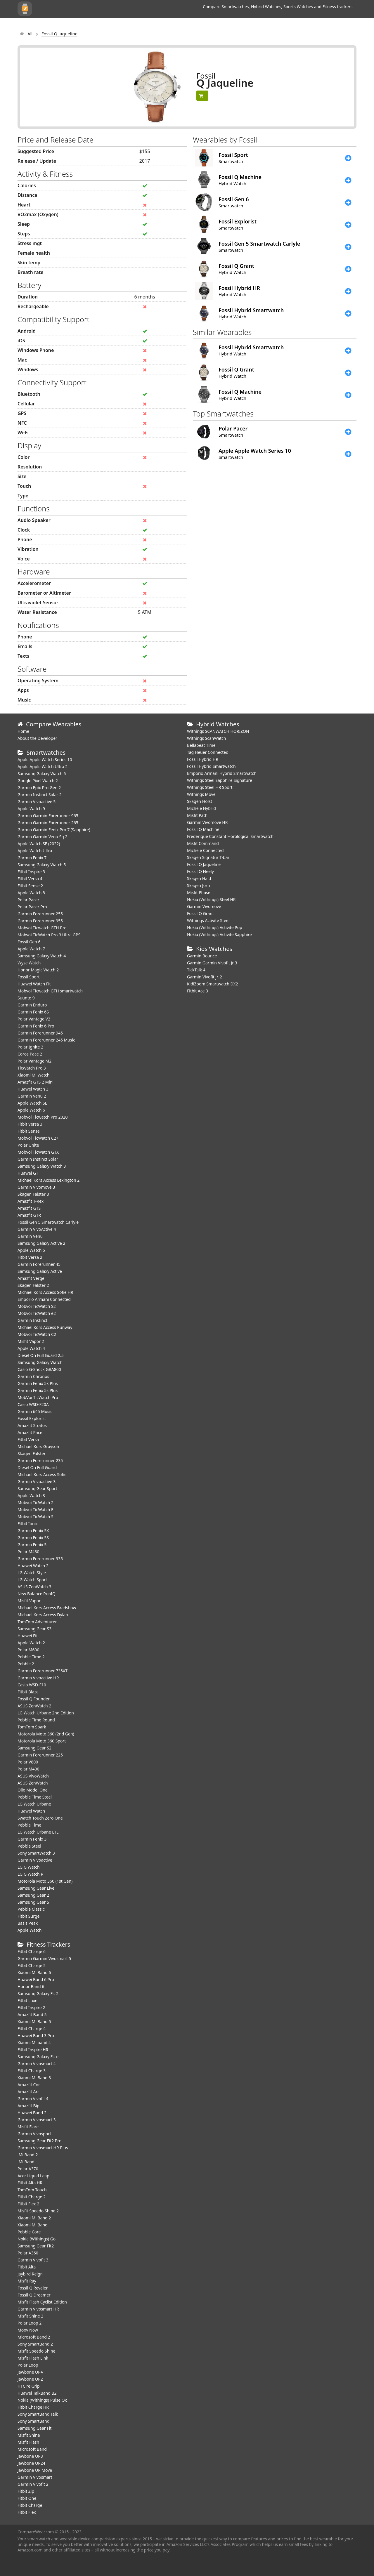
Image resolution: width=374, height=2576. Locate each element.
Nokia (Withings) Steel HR (211, 899)
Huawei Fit (28, 1635)
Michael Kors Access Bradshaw (47, 1607)
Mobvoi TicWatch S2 (37, 1306)
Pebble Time (29, 1825)
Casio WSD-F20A (33, 1404)
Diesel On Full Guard (37, 1467)
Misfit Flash (28, 2442)
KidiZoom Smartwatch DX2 (212, 984)
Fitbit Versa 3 (30, 1124)
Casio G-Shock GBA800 (39, 1369)
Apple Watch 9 (31, 808)
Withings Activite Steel (208, 920)
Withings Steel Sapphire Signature (219, 780)
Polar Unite (28, 1145)
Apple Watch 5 (31, 1250)
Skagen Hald (199, 878)
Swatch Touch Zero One (40, 1818)
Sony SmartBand (33, 2421)
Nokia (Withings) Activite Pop (214, 927)
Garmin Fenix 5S (33, 1537)
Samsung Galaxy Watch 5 (42, 864)
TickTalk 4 (196, 970)
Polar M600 (28, 1649)
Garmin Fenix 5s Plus (38, 1390)
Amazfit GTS (29, 1208)
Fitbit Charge (30, 2505)
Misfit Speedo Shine (36, 2351)
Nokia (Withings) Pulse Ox (42, 2400)
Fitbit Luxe (27, 2000)
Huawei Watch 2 (33, 1565)
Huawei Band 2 (32, 2112)
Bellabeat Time (201, 745)
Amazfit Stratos (32, 1425)
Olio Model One (33, 1790)
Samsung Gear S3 (34, 1628)
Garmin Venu (30, 1236)
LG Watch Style (32, 1572)
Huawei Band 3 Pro (36, 2035)
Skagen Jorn (198, 885)
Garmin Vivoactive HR (38, 1678)
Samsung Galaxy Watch (40, 1362)
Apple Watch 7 (31, 949)
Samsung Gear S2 (34, 1748)
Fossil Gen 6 (29, 942)
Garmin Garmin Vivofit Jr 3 (212, 963)
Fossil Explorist (32, 1418)
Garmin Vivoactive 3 (37, 1481)
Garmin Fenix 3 (32, 1839)
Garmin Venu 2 (32, 1096)
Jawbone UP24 (31, 2463)
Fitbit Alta (27, 2267)
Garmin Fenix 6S (33, 1012)
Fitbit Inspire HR (33, 2049)
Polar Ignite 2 (30, 1047)
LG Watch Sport (32, 1579)
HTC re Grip (29, 2386)
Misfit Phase (198, 892)
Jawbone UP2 (30, 2379)
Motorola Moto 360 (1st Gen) (45, 1881)
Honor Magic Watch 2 (38, 970)
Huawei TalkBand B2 (37, 2393)
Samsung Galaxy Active (40, 1271)
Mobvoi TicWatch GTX (38, 1152)
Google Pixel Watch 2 (38, 780)
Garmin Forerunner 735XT (42, 1671)
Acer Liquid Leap (33, 2176)
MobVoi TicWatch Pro (38, 1397)
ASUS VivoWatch (33, 1776)
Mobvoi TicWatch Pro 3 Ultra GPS (49, 935)
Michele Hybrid (201, 808)
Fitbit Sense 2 (30, 885)
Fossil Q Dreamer (34, 2295)
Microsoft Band (32, 2449)
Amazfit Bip (28, 2105)
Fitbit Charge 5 (32, 1965)
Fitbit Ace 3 (197, 991)
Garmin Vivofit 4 (33, 2098)
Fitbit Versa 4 (30, 878)
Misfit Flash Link (33, 2358)
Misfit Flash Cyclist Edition (42, 2302)
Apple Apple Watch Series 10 (45, 759)
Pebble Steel (29, 1846)
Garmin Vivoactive (35, 1860)
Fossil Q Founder (34, 1699)
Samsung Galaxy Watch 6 (42, 773)
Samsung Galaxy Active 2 (41, 1243)
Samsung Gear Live (36, 1888)
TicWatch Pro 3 (32, 1068)
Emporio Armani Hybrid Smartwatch (222, 773)
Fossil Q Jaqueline (204, 864)
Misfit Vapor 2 (31, 1341)
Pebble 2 (26, 1664)
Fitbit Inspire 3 (31, 871)
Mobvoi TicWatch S (35, 1516)
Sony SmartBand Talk (38, 2414)
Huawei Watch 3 (33, 1089)
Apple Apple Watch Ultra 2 (43, 766)
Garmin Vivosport (34, 2133)
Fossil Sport (29, 977)
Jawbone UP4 (30, 2372)
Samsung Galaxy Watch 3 (42, 1166)
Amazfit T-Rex (31, 1201)
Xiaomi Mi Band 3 (34, 2077)
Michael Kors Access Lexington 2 (48, 1180)
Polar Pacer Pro (32, 906)
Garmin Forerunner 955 (40, 921)
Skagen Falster (32, 1453)
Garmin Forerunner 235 (40, 1460)
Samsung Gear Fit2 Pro (39, 2140)
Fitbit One (27, 2498)
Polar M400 (28, 1769)
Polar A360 (28, 2253)
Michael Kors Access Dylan (43, 1614)
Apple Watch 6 (31, 1110)
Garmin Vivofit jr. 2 (204, 977)
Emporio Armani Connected (44, 1299)
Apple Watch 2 (31, 1642)
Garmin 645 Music (35, 1411)
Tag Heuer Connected (207, 752)
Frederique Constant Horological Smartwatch (230, 836)
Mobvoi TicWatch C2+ (38, 1138)
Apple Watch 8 (31, 892)
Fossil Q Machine (203, 829)
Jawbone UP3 (30, 2456)
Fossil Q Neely (200, 871)
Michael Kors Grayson (38, 1446)
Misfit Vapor (29, 1600)
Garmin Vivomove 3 (36, 1187)
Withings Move (201, 794)
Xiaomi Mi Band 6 (34, 1972)
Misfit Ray (27, 2281)
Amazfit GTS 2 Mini (35, 1082)
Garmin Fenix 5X (33, 1530)
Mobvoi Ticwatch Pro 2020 (43, 1117)
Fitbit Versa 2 (30, 1257)
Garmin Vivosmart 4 (37, 2063)
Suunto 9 (26, 998)
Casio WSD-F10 (32, 1685)
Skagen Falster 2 (33, 1285)
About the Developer (37, 738)
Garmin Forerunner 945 (40, 1033)
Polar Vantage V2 (34, 1019)
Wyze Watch (29, 963)
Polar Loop (28, 2365)
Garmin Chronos (33, 1376)
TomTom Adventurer (37, 1621)
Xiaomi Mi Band (33, 2225)
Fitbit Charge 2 (32, 2197)
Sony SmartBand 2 (35, 2344)
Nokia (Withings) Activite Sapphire (219, 934)
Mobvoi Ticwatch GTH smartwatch (50, 991)
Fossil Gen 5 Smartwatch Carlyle (48, 1222)
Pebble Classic (31, 1909)
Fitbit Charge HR (33, 2407)
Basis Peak (28, 1923)
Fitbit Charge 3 (32, 2070)
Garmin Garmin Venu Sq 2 (42, 836)
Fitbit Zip (26, 2491)
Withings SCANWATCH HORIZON (218, 731)
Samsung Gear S (33, 1902)
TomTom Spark (32, 1727)
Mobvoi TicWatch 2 (35, 1502)
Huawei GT (28, 1173)
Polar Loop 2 (29, 2323)
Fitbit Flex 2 (28, 2204)
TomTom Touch (32, 2190)
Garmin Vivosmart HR (38, 2309)
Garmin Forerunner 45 (39, 1264)
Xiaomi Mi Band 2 (34, 2218)
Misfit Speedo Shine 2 (38, 2211)
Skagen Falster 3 (33, 1194)
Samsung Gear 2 (33, 1895)
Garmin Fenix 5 (32, 1544)
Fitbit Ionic (28, 1523)
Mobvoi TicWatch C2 (37, 1334)
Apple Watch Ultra (35, 850)
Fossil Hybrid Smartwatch (211, 766)
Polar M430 (28, 1551)
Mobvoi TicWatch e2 (37, 1313)
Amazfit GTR (29, 1215)
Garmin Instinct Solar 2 (40, 794)
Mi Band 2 (28, 2154)
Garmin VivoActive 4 (37, 1229)
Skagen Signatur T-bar (208, 857)
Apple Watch (29, 1930)
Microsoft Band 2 (34, 2337)
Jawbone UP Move (35, 2470)
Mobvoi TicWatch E (35, 1509)
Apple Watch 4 (31, 1348)
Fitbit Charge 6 (32, 1951)
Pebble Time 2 (31, 1657)
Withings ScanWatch (206, 738)
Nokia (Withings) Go (37, 2239)
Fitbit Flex (27, 2512)
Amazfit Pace (30, 1432)
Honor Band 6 (31, 1986)
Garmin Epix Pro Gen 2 (39, 787)
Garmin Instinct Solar (38, 1159)
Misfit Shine (29, 2435)
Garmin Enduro (32, 1005)
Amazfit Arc (28, 2091)
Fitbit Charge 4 (32, 2028)
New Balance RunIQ (37, 1593)
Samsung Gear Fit (34, 2428)
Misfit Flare (28, 2126)
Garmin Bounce (202, 956)
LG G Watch (29, 1867)
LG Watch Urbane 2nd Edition (46, 1713)
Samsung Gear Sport (37, 1488)
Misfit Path (197, 815)
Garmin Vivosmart (35, 2477)
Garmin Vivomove (204, 906)
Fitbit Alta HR (30, 2183)
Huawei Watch (31, 1811)
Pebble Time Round (36, 1720)
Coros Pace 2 (30, 1054)
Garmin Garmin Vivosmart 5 (44, 1958)
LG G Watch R (30, 1874)
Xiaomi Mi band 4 (34, 2042)
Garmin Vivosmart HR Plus (43, 2147)
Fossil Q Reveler (33, 2288)
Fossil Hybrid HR (202, 759)
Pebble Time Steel (35, 1797)
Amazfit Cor (29, 2084)
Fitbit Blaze (28, 1692)
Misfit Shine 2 (30, 2316)
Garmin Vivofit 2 (33, 2484)
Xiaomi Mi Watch (33, 1075)
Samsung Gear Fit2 (36, 2246)
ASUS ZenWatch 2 (34, 1706)
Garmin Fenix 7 (32, 857)
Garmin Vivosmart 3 (37, 2119)
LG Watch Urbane (34, 1804)
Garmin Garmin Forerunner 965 (48, 815)
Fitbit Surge (28, 1916)
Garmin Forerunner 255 (40, 913)
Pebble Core (29, 2232)
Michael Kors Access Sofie (42, 1474)
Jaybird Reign (30, 2274)
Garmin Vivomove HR (207, 822)
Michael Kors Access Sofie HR (45, 1292)
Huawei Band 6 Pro (36, 1979)
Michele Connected (205, 850)
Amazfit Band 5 (32, 2014)
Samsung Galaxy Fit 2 (38, 1993)
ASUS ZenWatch (33, 1783)
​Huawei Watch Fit (34, 984)
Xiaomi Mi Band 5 (34, 2021)
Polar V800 (28, 1762)
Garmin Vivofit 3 (33, 2260)
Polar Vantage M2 (34, 1061)
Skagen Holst (199, 801)
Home (23, 731)
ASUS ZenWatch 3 (34, 1586)
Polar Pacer (28, 899)
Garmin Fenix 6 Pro (36, 1026)
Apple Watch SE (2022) (39, 843)
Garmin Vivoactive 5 (37, 801)
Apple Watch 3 (31, 1495)
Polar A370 (28, 2168)
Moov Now (28, 2330)
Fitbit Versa (28, 1439)
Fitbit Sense (29, 1131)
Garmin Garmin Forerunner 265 (48, 822)
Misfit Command (203, 843)
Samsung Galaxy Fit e (38, 2056)
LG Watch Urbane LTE (38, 1832)
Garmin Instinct (32, 1320)
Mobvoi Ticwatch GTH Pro (42, 928)
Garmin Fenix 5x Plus (38, 1383)
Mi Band (26, 2161)
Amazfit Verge (31, 1278)
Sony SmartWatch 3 (36, 1853)
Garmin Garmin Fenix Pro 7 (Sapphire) (54, 829)
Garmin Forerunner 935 (40, 1558)
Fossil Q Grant (200, 913)
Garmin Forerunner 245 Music (46, 1040)
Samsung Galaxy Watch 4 (42, 956)
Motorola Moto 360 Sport (42, 1741)
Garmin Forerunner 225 (40, 1755)
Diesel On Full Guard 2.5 (41, 1355)
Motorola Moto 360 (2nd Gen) (46, 1734)
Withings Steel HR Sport (210, 787)
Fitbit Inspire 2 (31, 2007)
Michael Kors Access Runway (45, 1327)
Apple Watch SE (32, 1103)
